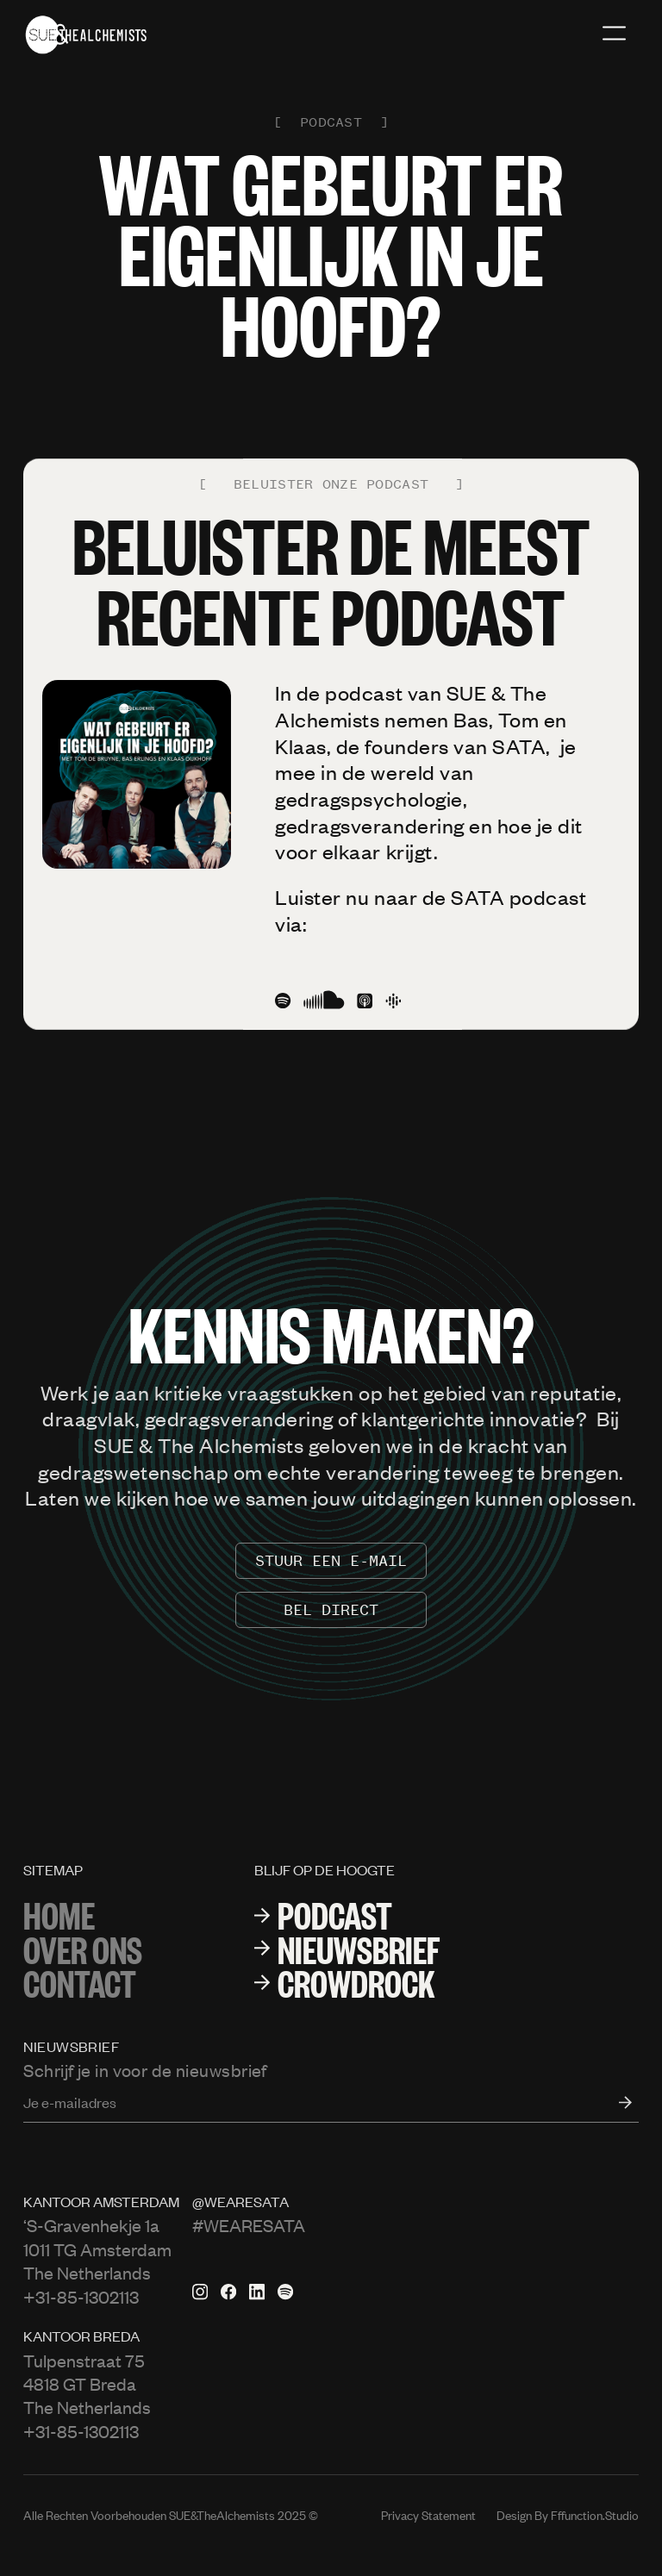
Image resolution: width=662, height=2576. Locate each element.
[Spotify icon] (282, 1000)
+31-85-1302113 (81, 2296)
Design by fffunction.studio (567, 2515)
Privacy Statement (428, 2515)
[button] (614, 34)
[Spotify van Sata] (285, 2291)
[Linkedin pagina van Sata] (257, 2291)
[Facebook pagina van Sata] (228, 2291)
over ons (82, 1948)
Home (59, 1913)
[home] (86, 34)
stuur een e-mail (331, 1560)
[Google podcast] (393, 1000)
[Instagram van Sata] (200, 2291)
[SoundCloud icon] (323, 1001)
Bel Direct (331, 1610)
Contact (79, 1982)
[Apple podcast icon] (364, 1000)
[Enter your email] (330, 2102)
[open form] (616, 2102)
